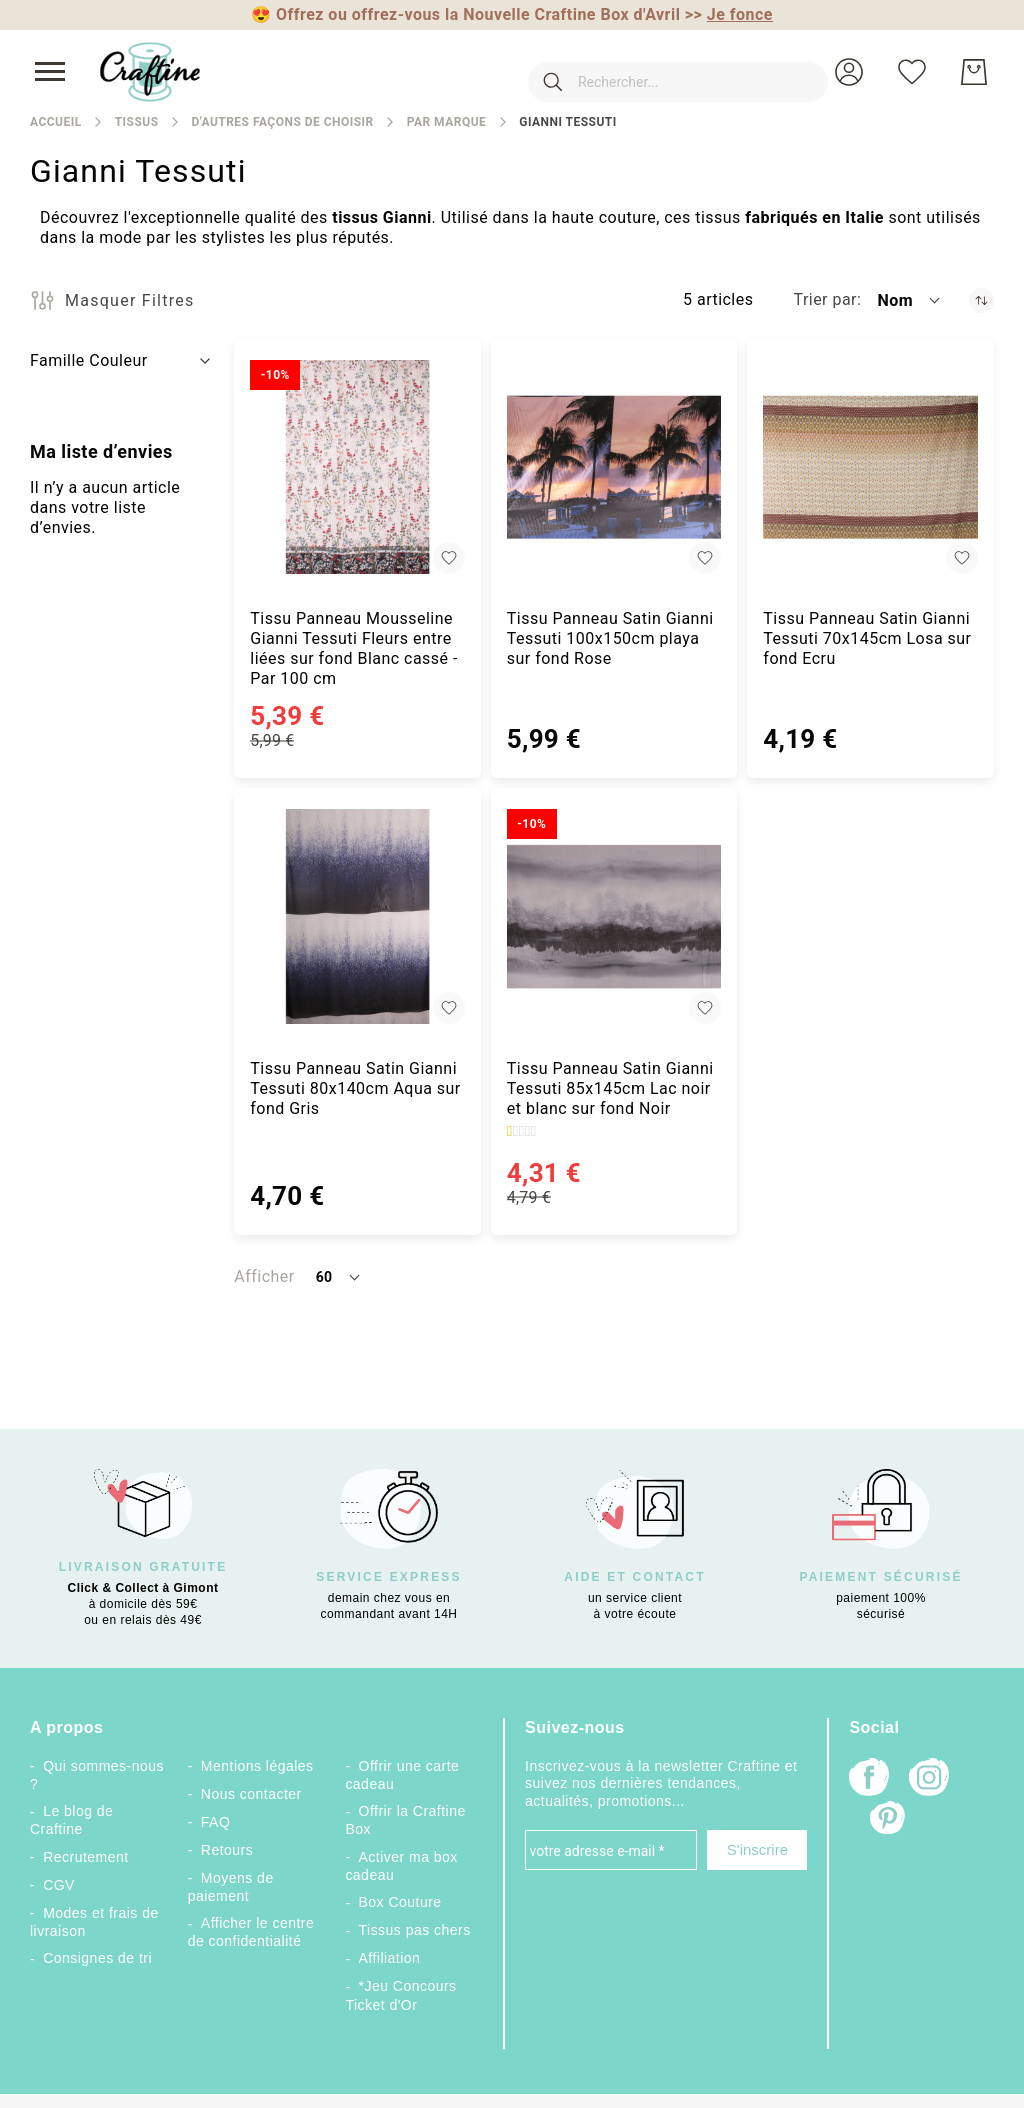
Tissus (137, 122)
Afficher (264, 1276)
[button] (849, 72)
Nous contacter (251, 1794)
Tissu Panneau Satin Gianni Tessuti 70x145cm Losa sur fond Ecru (867, 638)
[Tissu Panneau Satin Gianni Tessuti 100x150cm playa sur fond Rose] (614, 467)
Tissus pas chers (415, 1930)
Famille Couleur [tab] (89, 360)
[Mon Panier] (974, 72)
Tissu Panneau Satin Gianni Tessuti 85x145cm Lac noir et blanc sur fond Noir (610, 1088)
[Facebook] (869, 1779)
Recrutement (85, 1857)
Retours (227, 1850)
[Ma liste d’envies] (912, 72)
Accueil (56, 122)
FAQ (215, 1822)
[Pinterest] (889, 1820)
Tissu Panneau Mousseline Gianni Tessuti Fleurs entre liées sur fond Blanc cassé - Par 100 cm (354, 648)
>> (729, 14)
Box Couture (400, 1902)
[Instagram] (929, 1779)
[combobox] (648, 72)
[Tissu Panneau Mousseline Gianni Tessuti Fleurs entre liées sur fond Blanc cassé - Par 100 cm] (357, 467)
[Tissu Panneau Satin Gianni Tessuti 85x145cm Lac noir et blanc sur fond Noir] (614, 916)
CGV (59, 1885)
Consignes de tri (97, 1958)
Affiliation (390, 1958)
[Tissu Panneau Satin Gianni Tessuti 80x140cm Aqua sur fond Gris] (357, 916)
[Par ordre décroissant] (981, 300)
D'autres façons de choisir (282, 122)
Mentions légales (257, 1766)
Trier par (825, 299)
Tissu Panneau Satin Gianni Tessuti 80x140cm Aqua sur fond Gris (355, 1088)
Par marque (447, 122)
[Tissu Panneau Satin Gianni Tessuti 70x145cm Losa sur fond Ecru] (870, 467)
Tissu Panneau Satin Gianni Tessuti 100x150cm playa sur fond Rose (610, 638)
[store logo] (150, 72)
